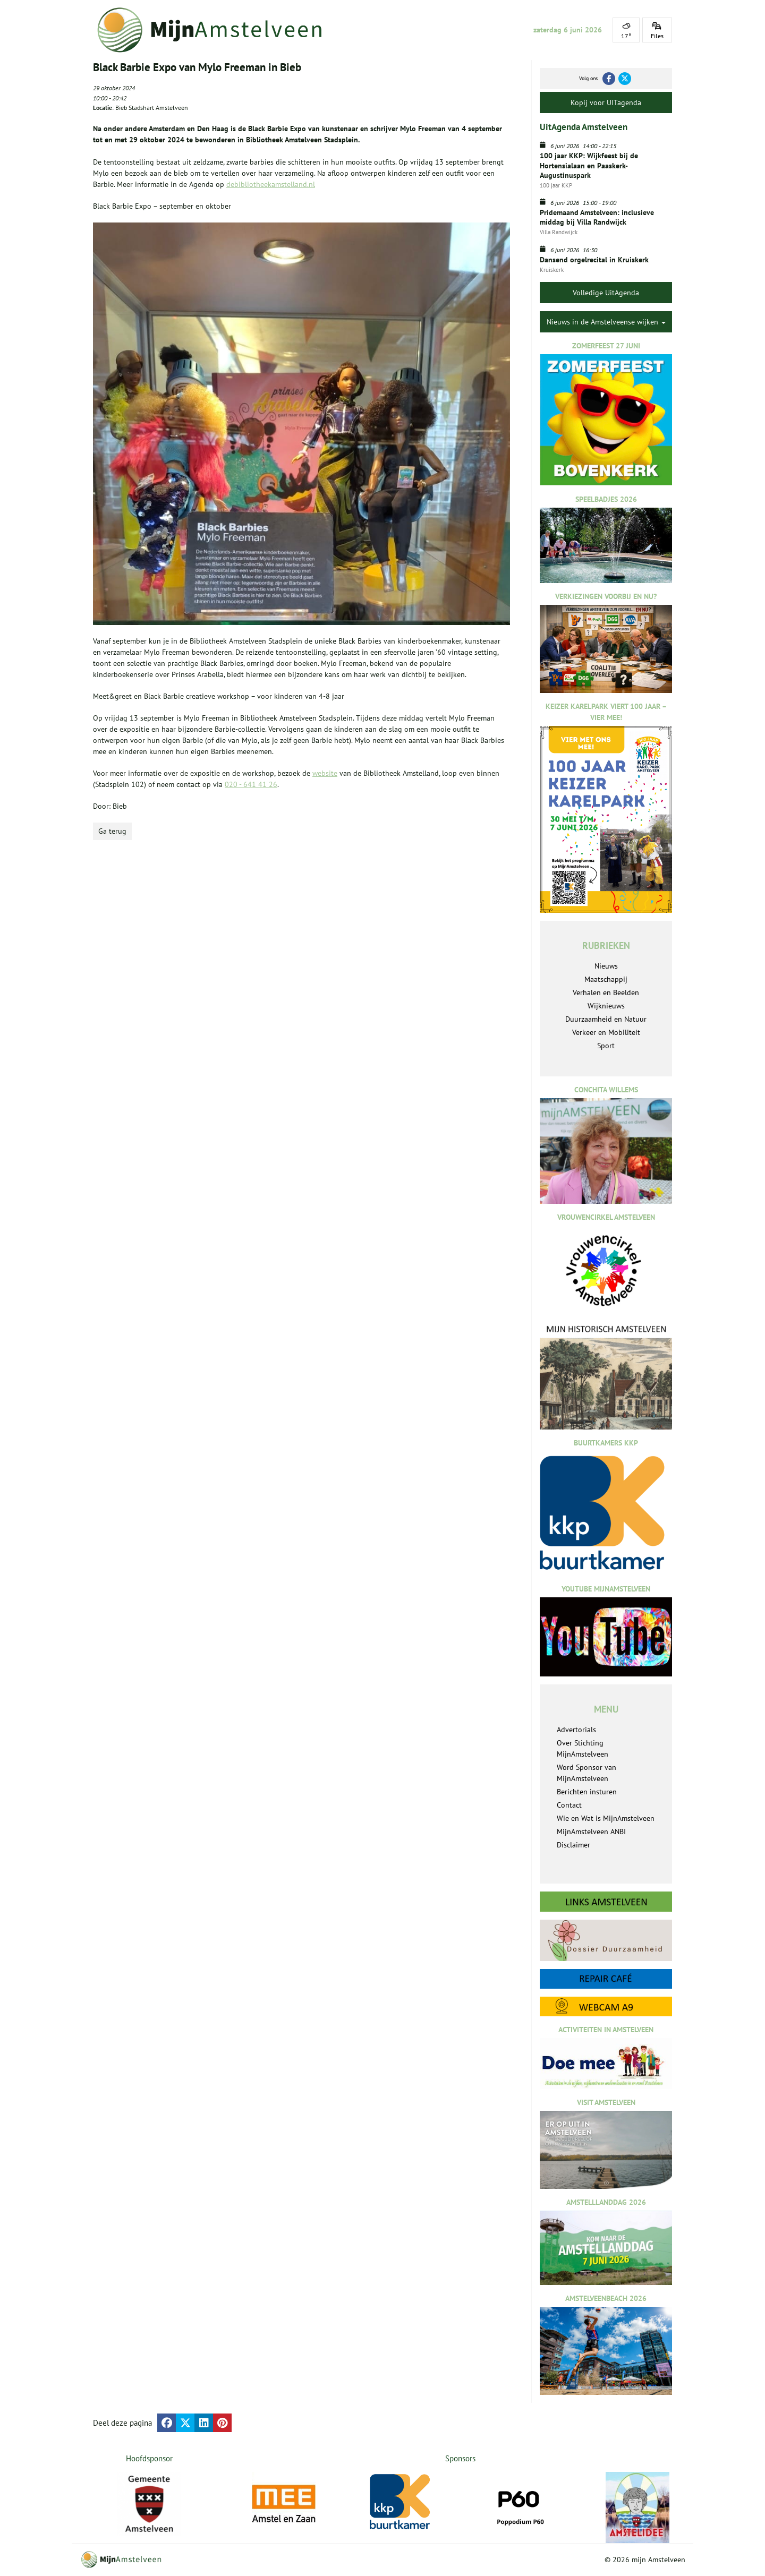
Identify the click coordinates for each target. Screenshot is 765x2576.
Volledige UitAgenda (606, 292)
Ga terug (112, 831)
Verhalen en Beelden (606, 992)
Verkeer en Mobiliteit (606, 1032)
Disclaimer (573, 1845)
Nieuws (606, 966)
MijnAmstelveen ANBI (591, 1831)
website (324, 773)
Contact (569, 1805)
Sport (606, 1045)
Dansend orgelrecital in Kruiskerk (594, 259)
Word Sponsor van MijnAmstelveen (586, 1772)
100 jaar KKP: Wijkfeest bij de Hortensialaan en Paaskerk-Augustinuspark (589, 165)
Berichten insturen (587, 1791)
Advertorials (576, 1729)
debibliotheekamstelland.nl (270, 184)
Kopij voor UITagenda (606, 102)
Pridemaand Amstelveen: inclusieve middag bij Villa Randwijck (597, 217)
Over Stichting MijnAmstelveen (582, 1748)
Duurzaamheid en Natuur (606, 1019)
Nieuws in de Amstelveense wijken (606, 322)
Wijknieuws (606, 1006)
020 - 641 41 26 (251, 784)
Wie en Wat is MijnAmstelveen (605, 1818)
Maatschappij (605, 979)
